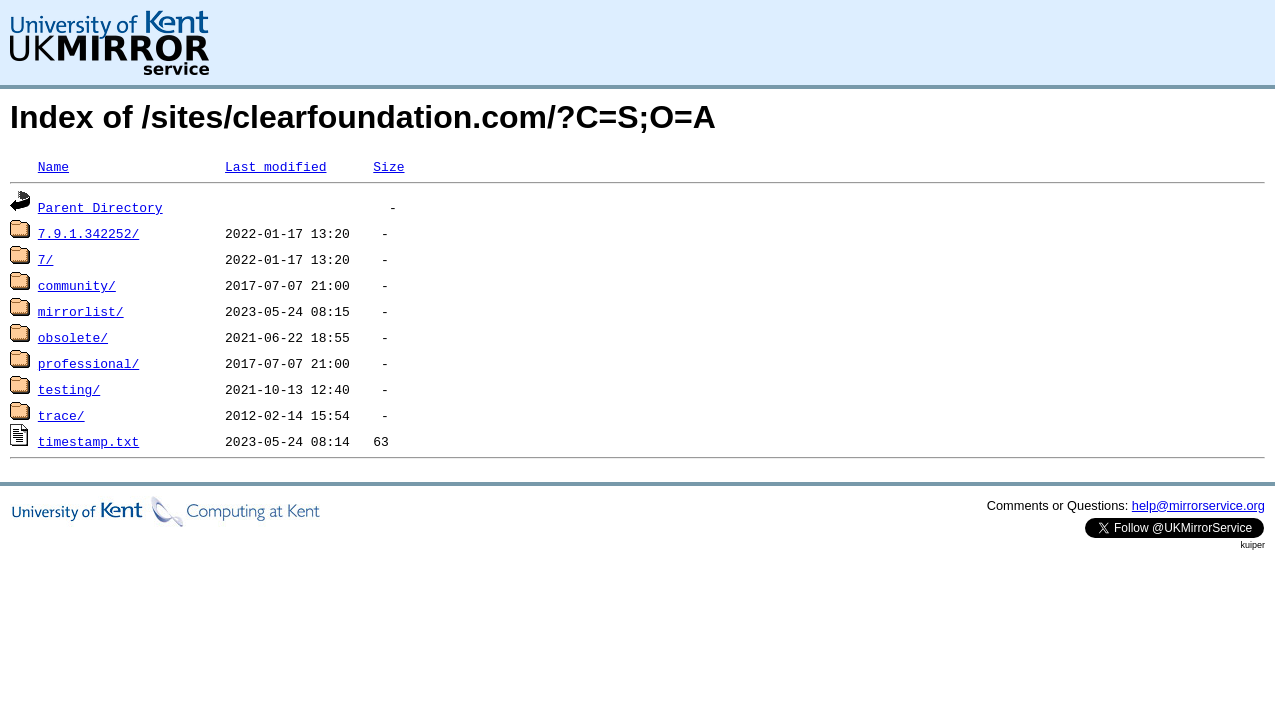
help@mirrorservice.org (1198, 505)
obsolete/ (73, 337)
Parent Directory (100, 207)
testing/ (69, 389)
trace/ (61, 415)
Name (53, 166)
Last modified (275, 166)
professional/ (88, 363)
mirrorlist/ (81, 311)
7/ (46, 259)
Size (388, 166)
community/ (77, 285)
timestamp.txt (88, 441)
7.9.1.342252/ (88, 233)
